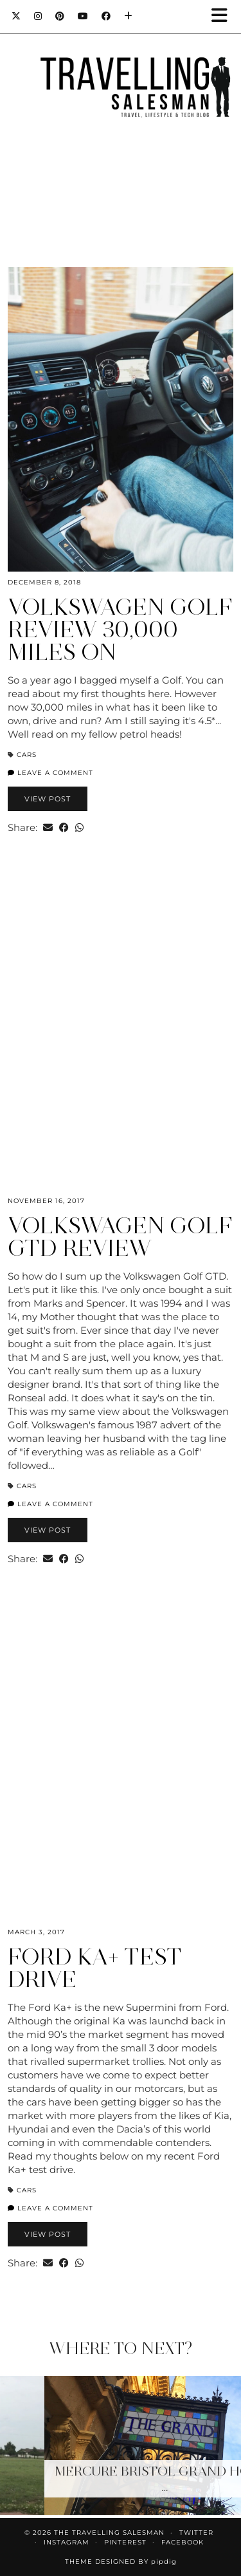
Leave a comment (50, 773)
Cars (27, 755)
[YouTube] (83, 16)
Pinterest (125, 2542)
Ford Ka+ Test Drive (95, 1968)
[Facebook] (106, 16)
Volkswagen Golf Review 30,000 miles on (120, 629)
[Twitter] (16, 16)
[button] (223, 16)
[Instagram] (38, 16)
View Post (47, 798)
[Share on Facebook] (64, 827)
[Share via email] (48, 827)
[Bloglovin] (128, 16)
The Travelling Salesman (109, 2532)
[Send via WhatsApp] (79, 827)
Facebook (182, 2542)
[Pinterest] (60, 16)
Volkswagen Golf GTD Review (120, 1237)
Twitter (196, 2532)
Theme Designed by (121, 2561)
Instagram (66, 2542)
